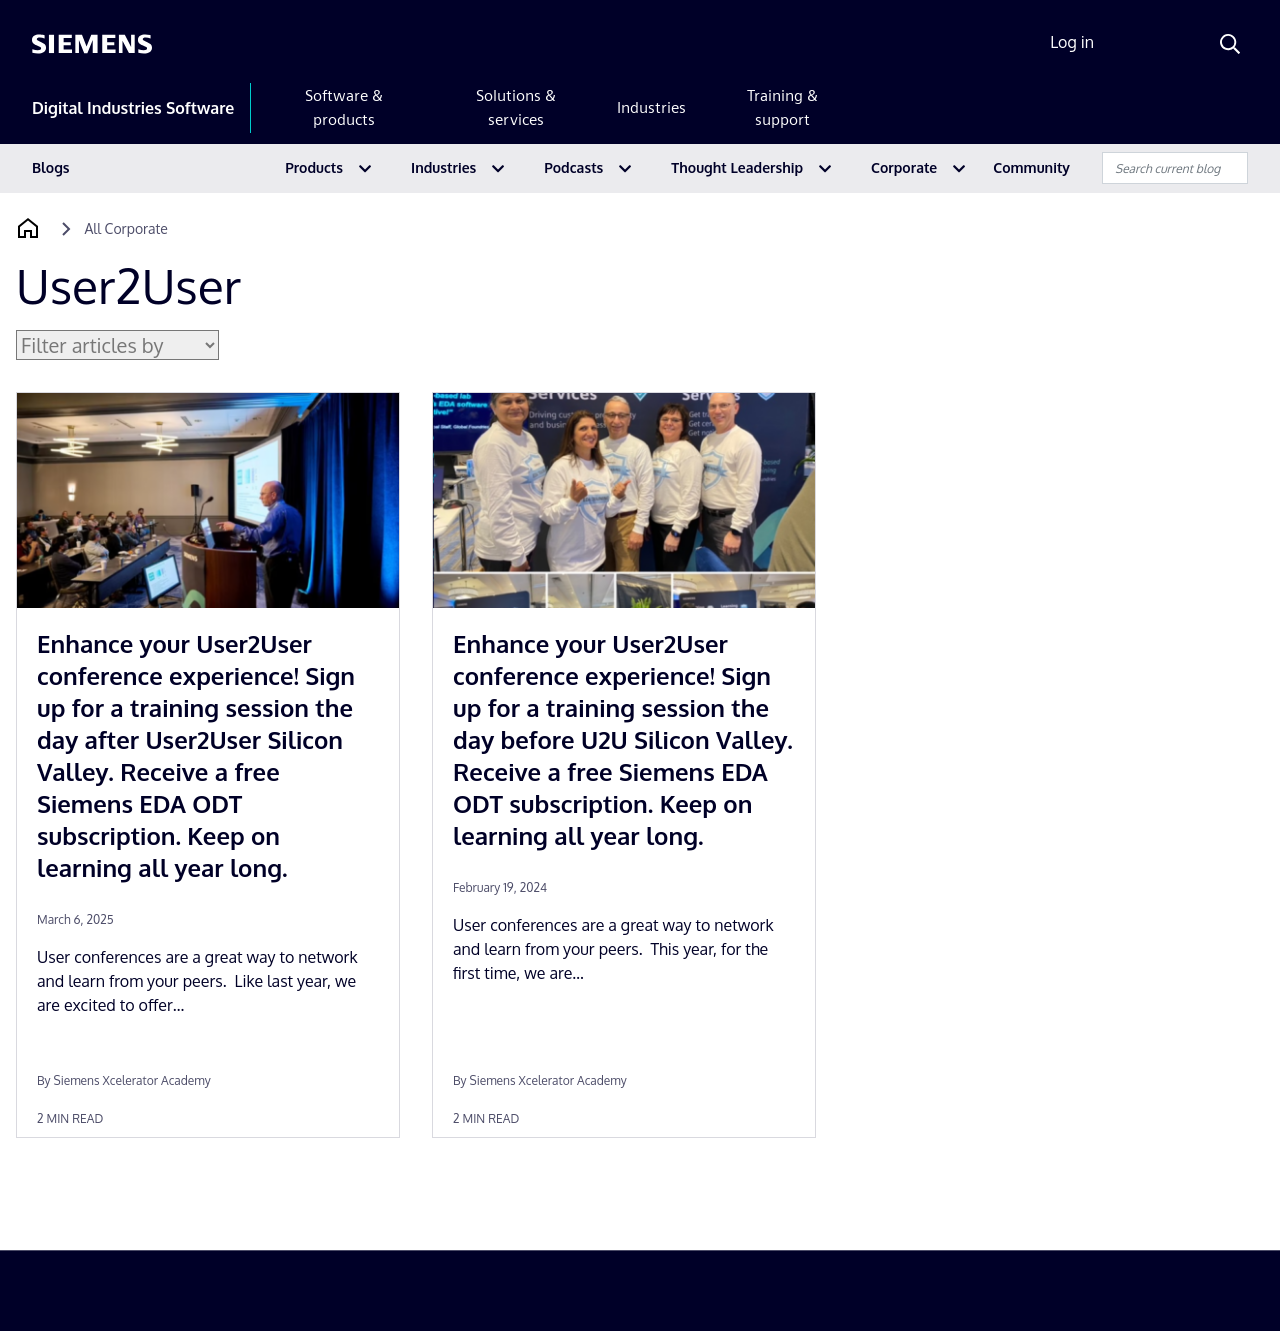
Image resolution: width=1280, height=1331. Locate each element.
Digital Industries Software (133, 108)
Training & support (782, 107)
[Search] (1230, 44)
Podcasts (573, 167)
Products (314, 167)
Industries (651, 107)
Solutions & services (516, 107)
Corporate (904, 167)
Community (1031, 167)
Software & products (344, 107)
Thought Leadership (737, 167)
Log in (1072, 42)
